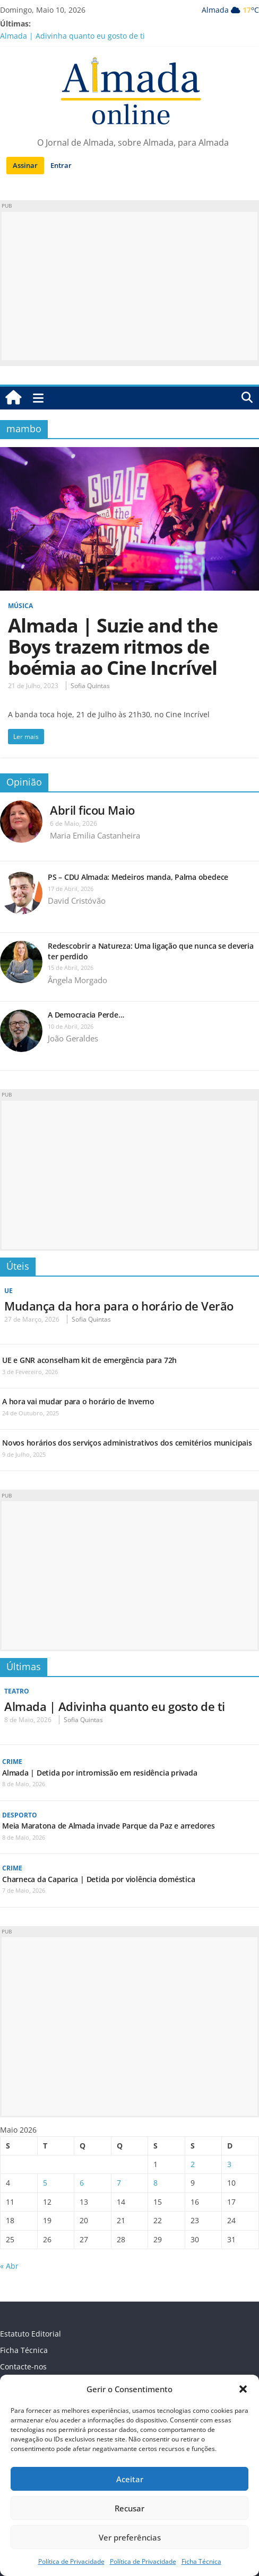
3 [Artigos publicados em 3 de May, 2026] (229, 2164)
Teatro (16, 1691)
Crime (12, 1761)
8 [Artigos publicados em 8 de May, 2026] (155, 2183)
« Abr (9, 2266)
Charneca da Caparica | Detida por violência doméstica (98, 1879)
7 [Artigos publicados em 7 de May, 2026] (119, 2183)
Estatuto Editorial (30, 2334)
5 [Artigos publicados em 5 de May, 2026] (45, 2183)
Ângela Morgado (77, 980)
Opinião (24, 782)
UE (8, 1290)
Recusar (129, 2508)
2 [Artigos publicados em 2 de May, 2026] (193, 2164)
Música (20, 605)
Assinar (25, 165)
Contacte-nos (23, 2366)
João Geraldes (73, 1038)
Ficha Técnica (201, 2561)
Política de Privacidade (71, 2561)
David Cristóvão (77, 900)
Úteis (17, 1266)
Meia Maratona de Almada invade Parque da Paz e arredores (108, 1826)
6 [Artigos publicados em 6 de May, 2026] (82, 2183)
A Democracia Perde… (86, 1015)
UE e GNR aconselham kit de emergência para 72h (89, 1360)
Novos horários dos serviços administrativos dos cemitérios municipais (127, 1443)
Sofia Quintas (90, 685)
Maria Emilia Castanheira (95, 835)
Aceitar (129, 2479)
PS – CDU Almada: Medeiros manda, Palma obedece (138, 877)
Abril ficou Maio (92, 810)
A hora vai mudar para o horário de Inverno (78, 1401)
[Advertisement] (129, 286)
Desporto (19, 1815)
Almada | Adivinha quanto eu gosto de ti (72, 36)
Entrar (61, 165)
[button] (243, 2389)
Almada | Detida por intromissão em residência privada (99, 1773)
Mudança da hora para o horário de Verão (119, 1306)
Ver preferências (130, 2537)
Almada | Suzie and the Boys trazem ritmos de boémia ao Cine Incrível (113, 646)
